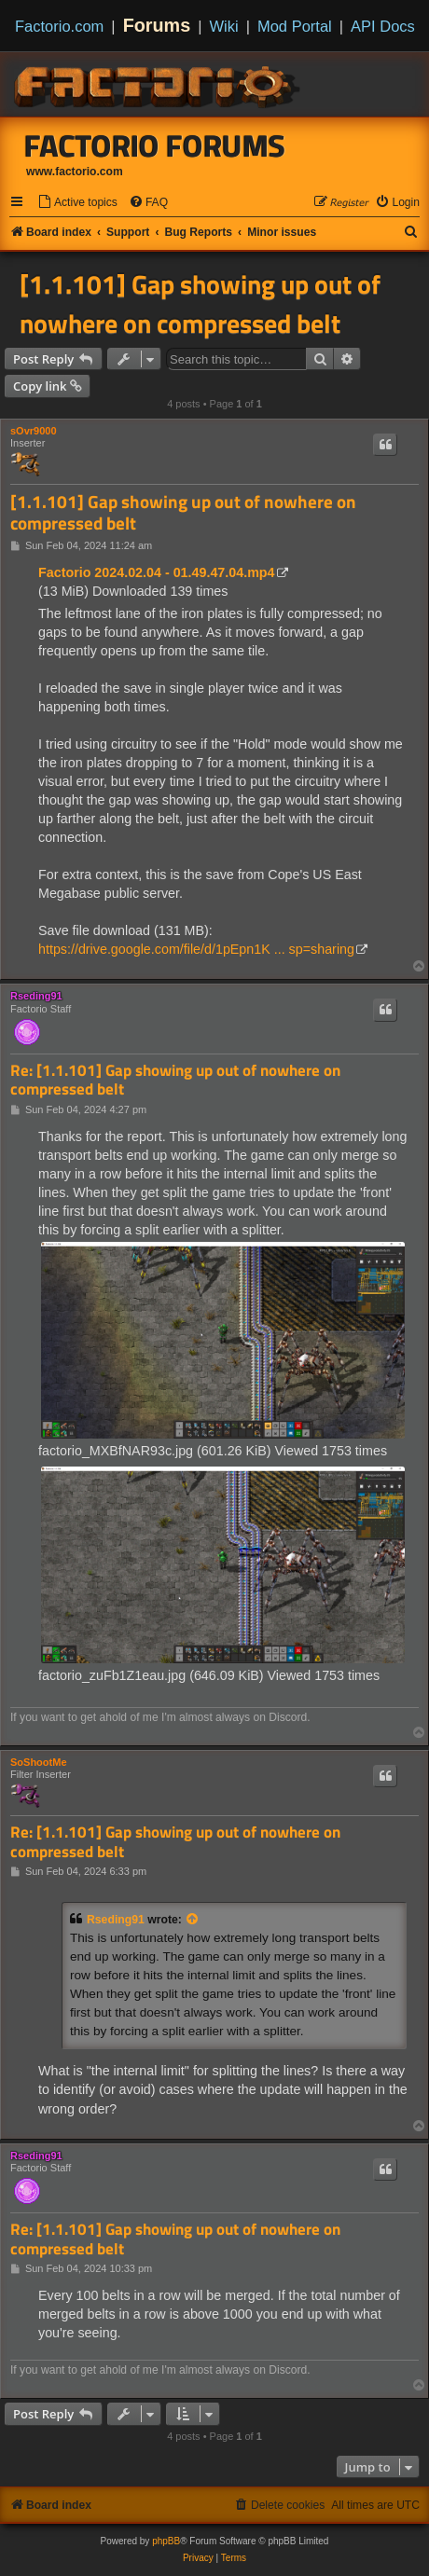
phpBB (166, 2541)
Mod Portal (294, 26)
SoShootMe (38, 1762)
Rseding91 (36, 995)
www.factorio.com (74, 171)
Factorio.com (59, 26)
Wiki (224, 26)
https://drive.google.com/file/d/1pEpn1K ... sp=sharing (196, 949)
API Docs (383, 26)
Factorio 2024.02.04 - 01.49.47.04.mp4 (156, 572)
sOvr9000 (33, 430)
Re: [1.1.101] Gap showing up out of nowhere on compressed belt (175, 1080)
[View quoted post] (193, 1919)
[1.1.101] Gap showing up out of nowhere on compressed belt (200, 304)
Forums (157, 25)
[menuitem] (77, 202)
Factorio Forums (154, 145)
